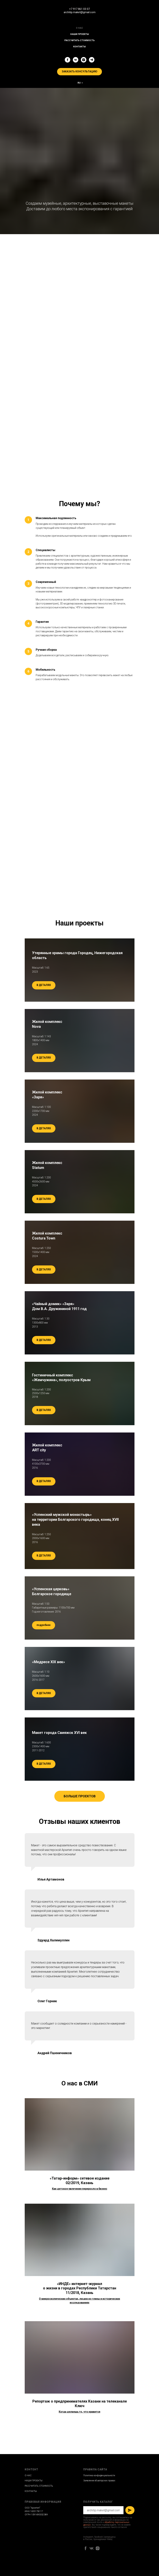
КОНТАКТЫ (79, 46)
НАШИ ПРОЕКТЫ (79, 34)
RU (79, 83)
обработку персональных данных (106, 2523)
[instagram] (83, 60)
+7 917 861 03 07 (79, 9)
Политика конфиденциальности (99, 2475)
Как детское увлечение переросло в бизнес (79, 2188)
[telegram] (91, 60)
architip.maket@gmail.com (80, 12)
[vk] (75, 60)
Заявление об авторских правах (99, 2480)
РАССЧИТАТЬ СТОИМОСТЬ (79, 40)
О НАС (79, 28)
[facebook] (67, 60)
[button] (79, 71)
